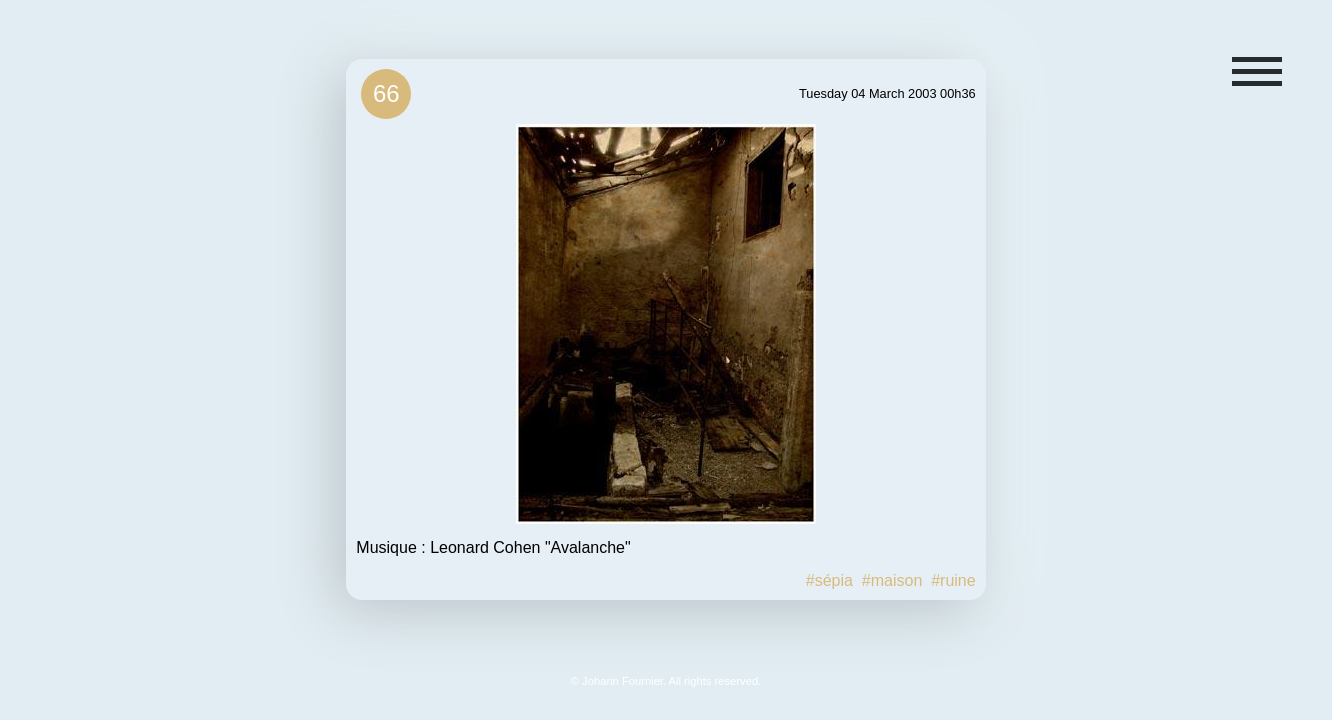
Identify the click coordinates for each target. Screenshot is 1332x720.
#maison (892, 580)
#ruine (953, 580)
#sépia (829, 580)
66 (386, 93)
